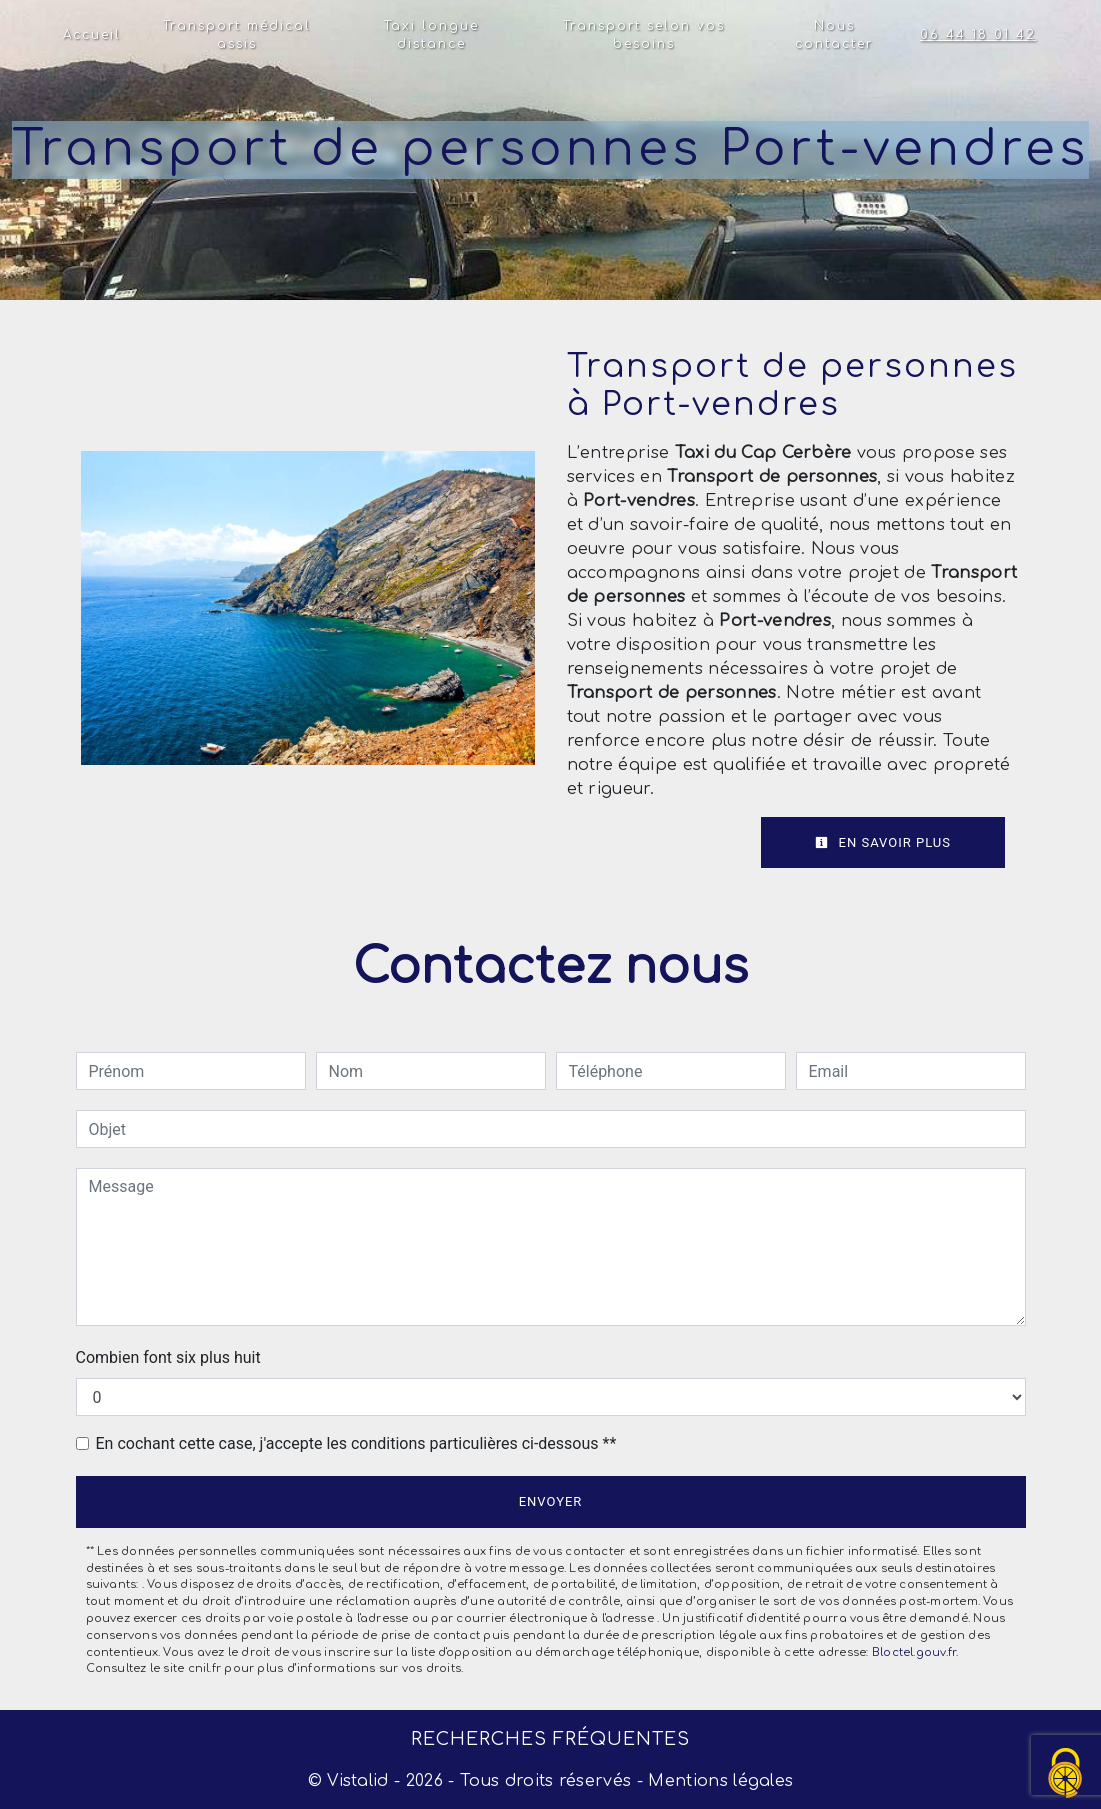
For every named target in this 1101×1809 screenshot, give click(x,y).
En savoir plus (883, 842)
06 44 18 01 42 (978, 35)
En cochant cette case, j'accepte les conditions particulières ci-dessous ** (356, 1443)
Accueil (92, 35)
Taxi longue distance (431, 35)
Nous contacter (834, 35)
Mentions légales (718, 1781)
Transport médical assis (237, 35)
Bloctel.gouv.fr (914, 1652)
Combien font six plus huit (168, 1357)
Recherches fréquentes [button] (550, 1739)
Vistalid (358, 1781)
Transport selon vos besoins (644, 35)
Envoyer (551, 1501)
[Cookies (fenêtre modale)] (1066, 1774)
